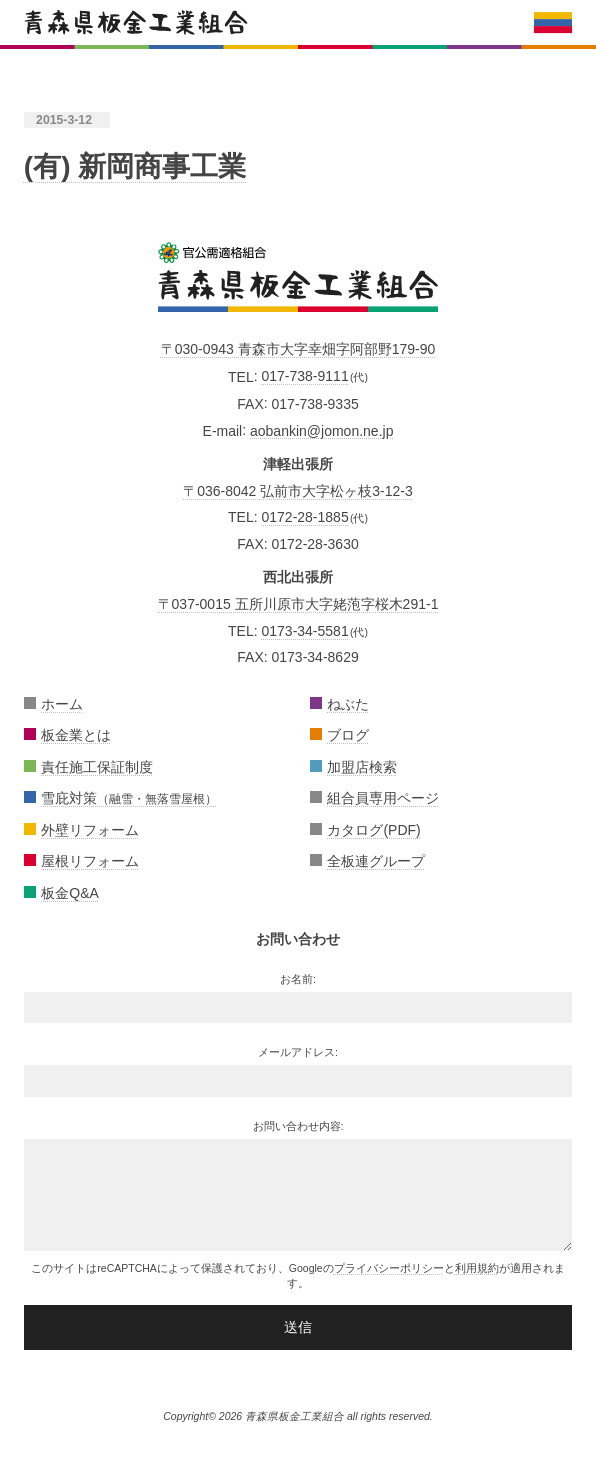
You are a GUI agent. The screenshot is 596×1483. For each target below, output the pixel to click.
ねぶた (348, 704)
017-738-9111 (304, 376)
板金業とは (76, 735)
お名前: (298, 979)
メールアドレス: (298, 1052)
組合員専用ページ (383, 798)
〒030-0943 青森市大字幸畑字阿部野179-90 (298, 349)
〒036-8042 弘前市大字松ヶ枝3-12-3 (298, 491)
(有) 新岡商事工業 (135, 166)
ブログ (348, 735)
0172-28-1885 (304, 517)
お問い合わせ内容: (298, 1126)
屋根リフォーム (90, 861)
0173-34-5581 (304, 631)
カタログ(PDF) (373, 830)
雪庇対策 (129, 798)
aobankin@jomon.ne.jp (321, 430)
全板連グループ (376, 861)
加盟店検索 (362, 767)
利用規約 (477, 1268)
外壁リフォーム (90, 830)
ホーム (62, 704)
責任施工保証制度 (97, 767)
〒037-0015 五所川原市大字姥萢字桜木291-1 (298, 604)
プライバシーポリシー (389, 1268)
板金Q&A (70, 893)
